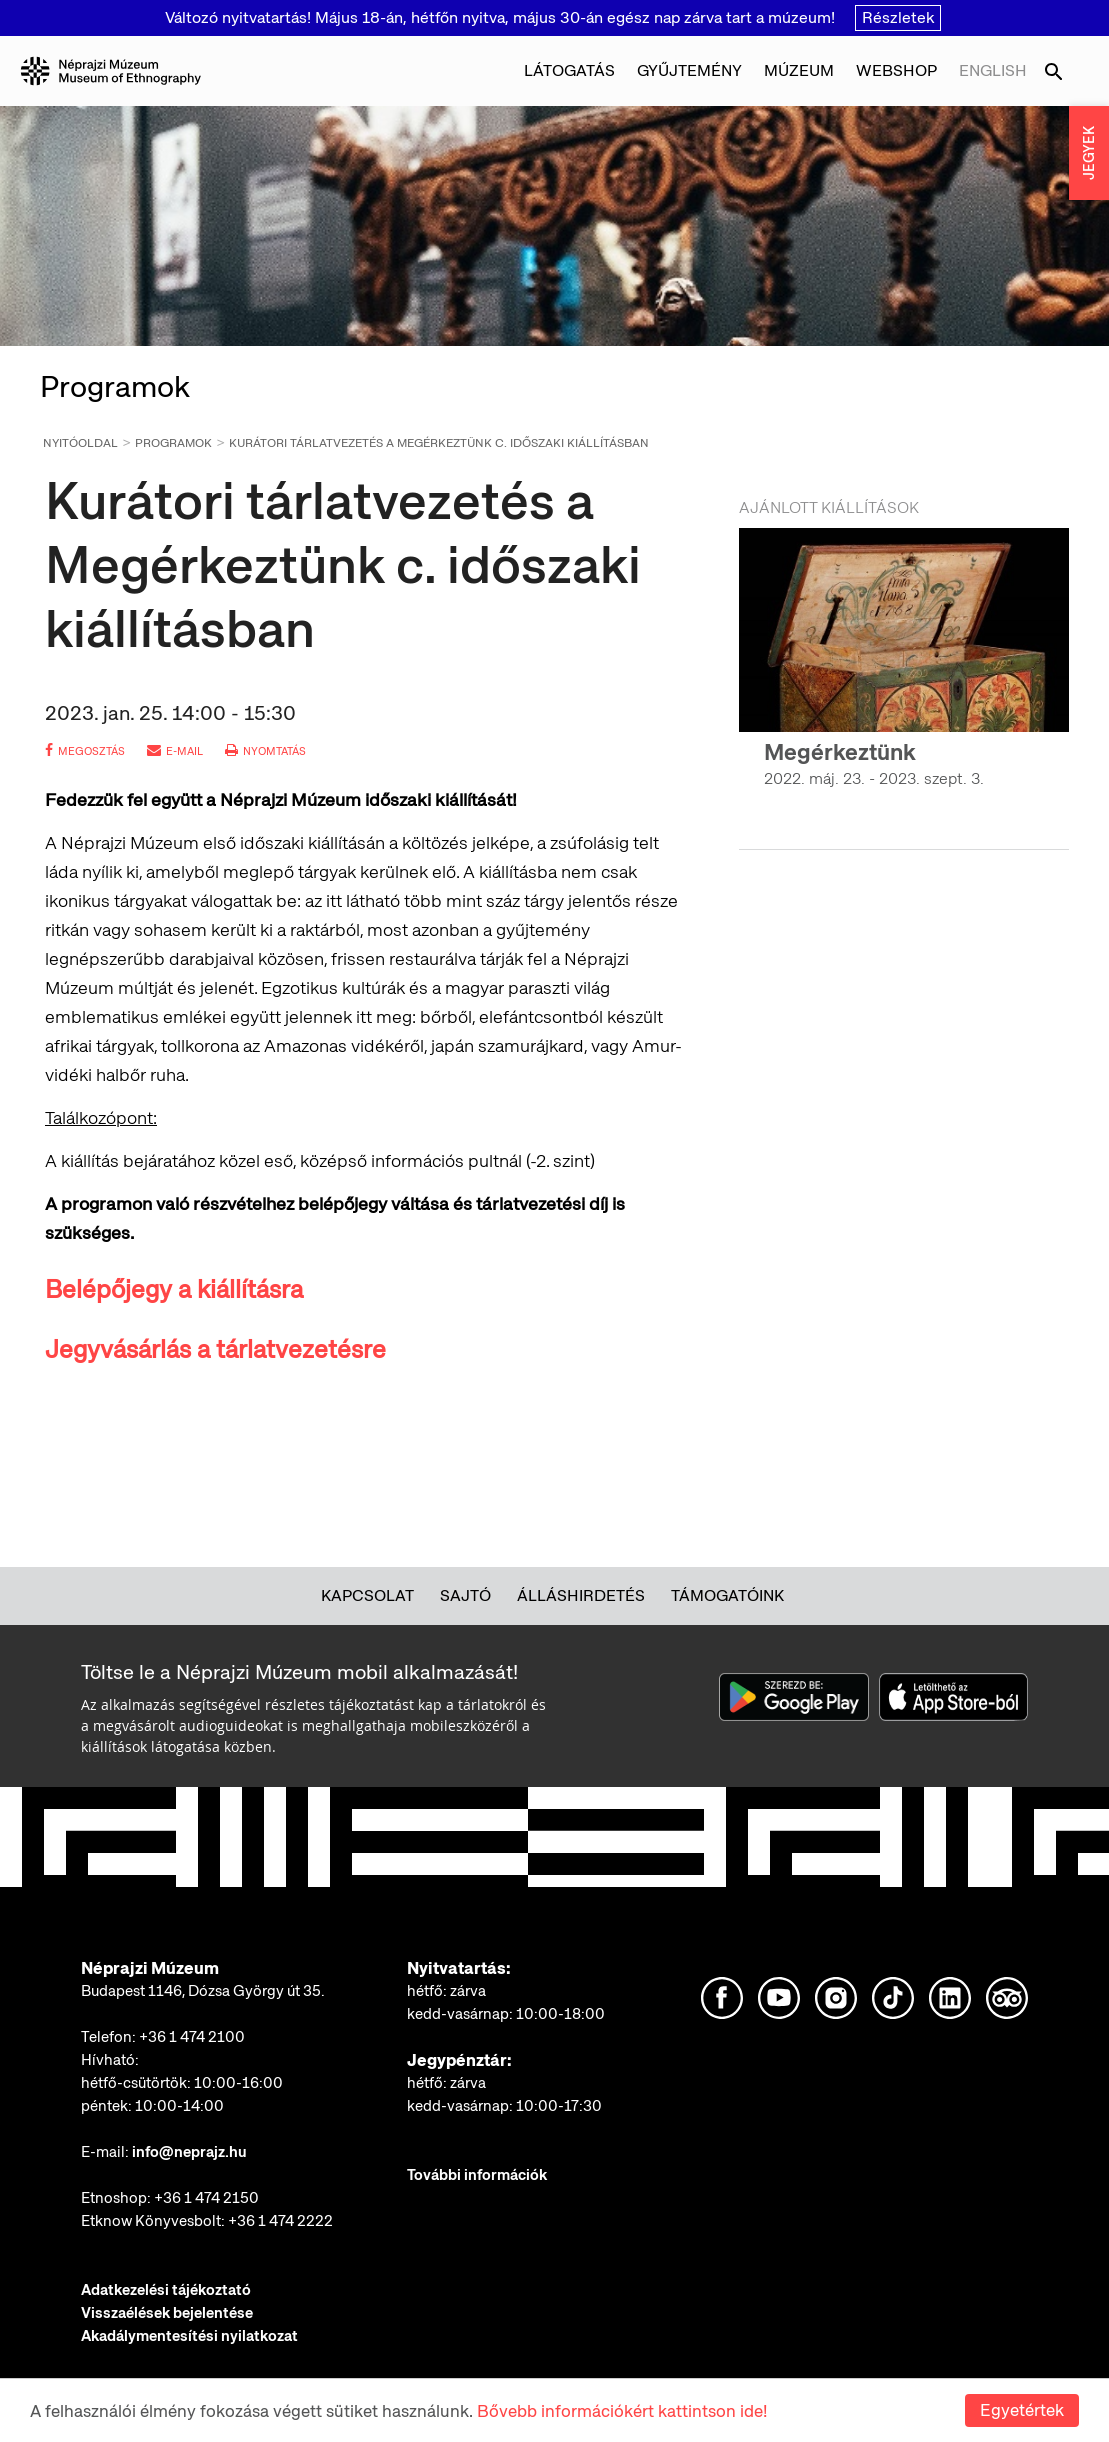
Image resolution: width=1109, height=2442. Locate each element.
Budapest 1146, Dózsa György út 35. (203, 1991)
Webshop (896, 70)
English (993, 70)
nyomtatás (265, 751)
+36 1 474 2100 (192, 2037)
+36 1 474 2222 (280, 2221)
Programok (173, 443)
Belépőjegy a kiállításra (174, 1289)
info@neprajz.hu (189, 2152)
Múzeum (799, 70)
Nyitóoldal (80, 443)
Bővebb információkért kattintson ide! (622, 2411)
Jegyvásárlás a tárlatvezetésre (215, 1349)
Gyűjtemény (689, 70)
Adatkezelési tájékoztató (166, 2290)
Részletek (898, 17)
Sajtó (465, 1595)
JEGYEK (1089, 153)
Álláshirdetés (581, 1595)
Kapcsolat (367, 1595)
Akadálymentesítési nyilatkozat (189, 2336)
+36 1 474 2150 (206, 2198)
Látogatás (569, 70)
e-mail (175, 751)
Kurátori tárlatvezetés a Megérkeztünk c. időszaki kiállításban (439, 443)
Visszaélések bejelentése (167, 2313)
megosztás (85, 751)
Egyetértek (1022, 2410)
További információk (477, 2175)
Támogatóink (727, 1595)
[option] (904, 676)
